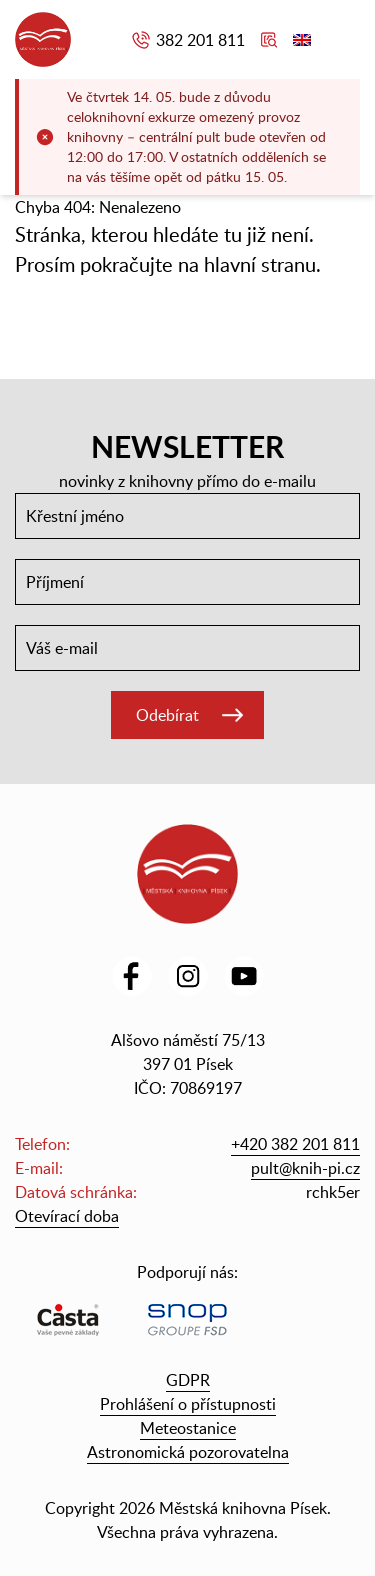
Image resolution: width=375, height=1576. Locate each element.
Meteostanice (188, 1428)
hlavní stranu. (262, 264)
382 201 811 (200, 40)
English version (302, 40)
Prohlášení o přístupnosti (188, 1404)
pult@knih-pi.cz (305, 1168)
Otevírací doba (67, 1216)
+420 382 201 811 (295, 1144)
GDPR (188, 1380)
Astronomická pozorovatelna (188, 1452)
